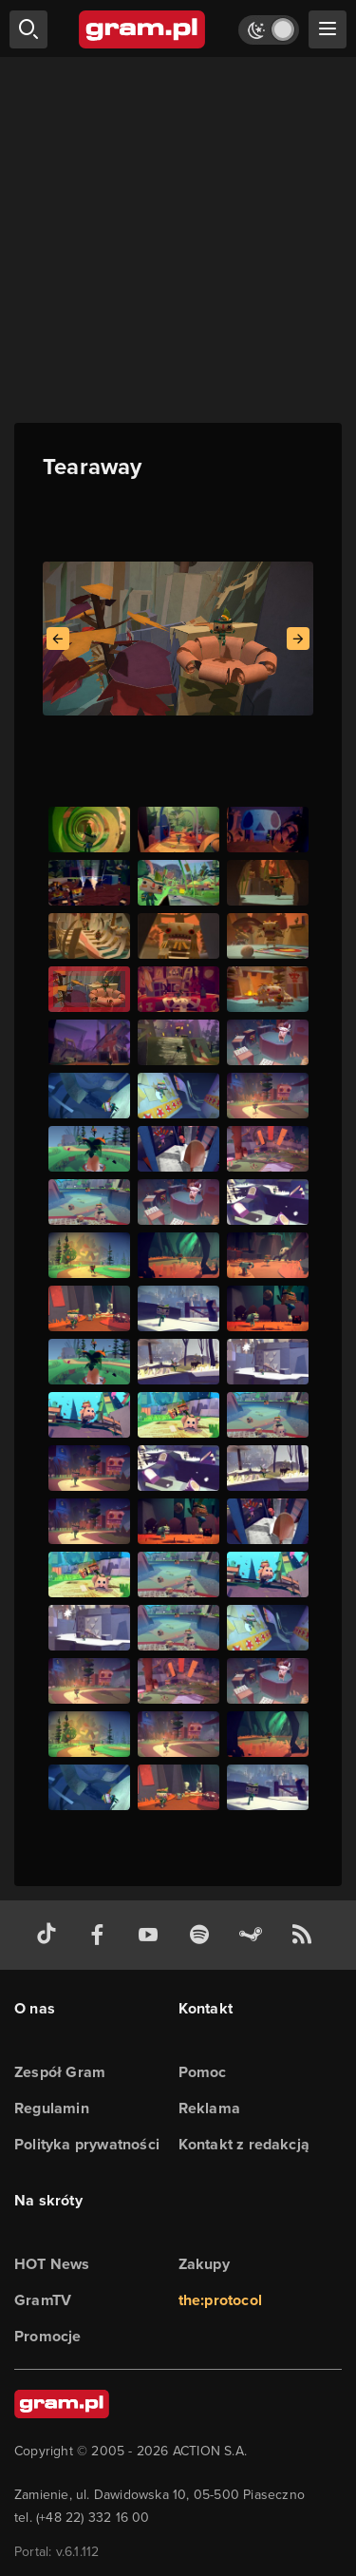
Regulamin (51, 2108)
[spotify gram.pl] (203, 1935)
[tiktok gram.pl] (50, 1935)
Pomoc (202, 2072)
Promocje (48, 2336)
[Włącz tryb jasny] (268, 30)
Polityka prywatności (86, 2144)
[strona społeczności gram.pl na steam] (254, 1935)
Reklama (209, 2108)
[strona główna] (143, 29)
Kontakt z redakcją (244, 2144)
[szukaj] (28, 29)
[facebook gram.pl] (101, 1935)
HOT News (52, 2264)
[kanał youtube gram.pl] (152, 1935)
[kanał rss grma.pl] (305, 1935)
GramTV (42, 2300)
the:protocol (220, 2300)
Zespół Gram (59, 2072)
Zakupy (204, 2264)
